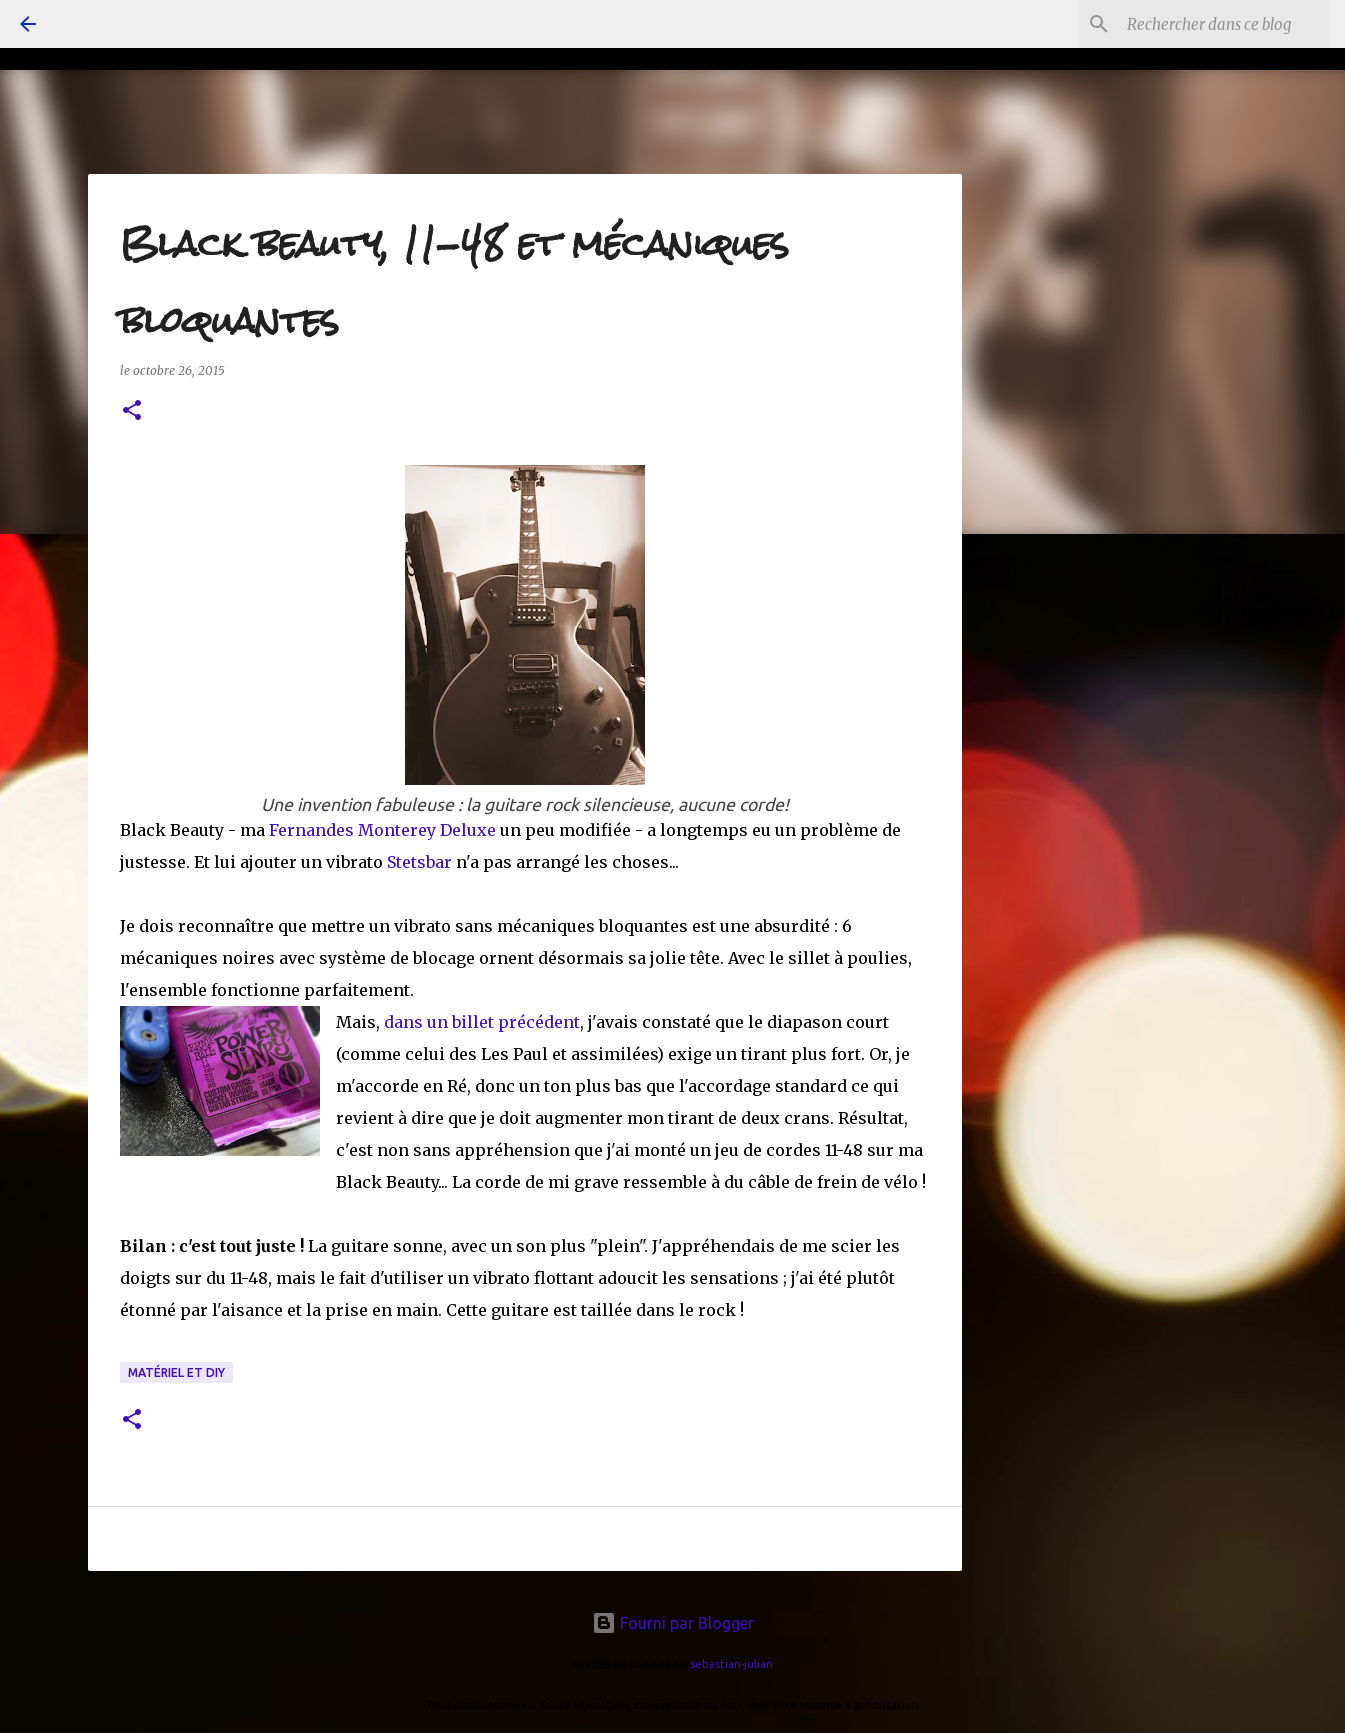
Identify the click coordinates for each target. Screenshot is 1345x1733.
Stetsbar (421, 862)
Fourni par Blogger (673, 1623)
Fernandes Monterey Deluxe (382, 830)
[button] (132, 411)
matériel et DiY (176, 1372)
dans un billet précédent (482, 1022)
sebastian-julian (731, 1664)
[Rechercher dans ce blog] (1224, 24)
